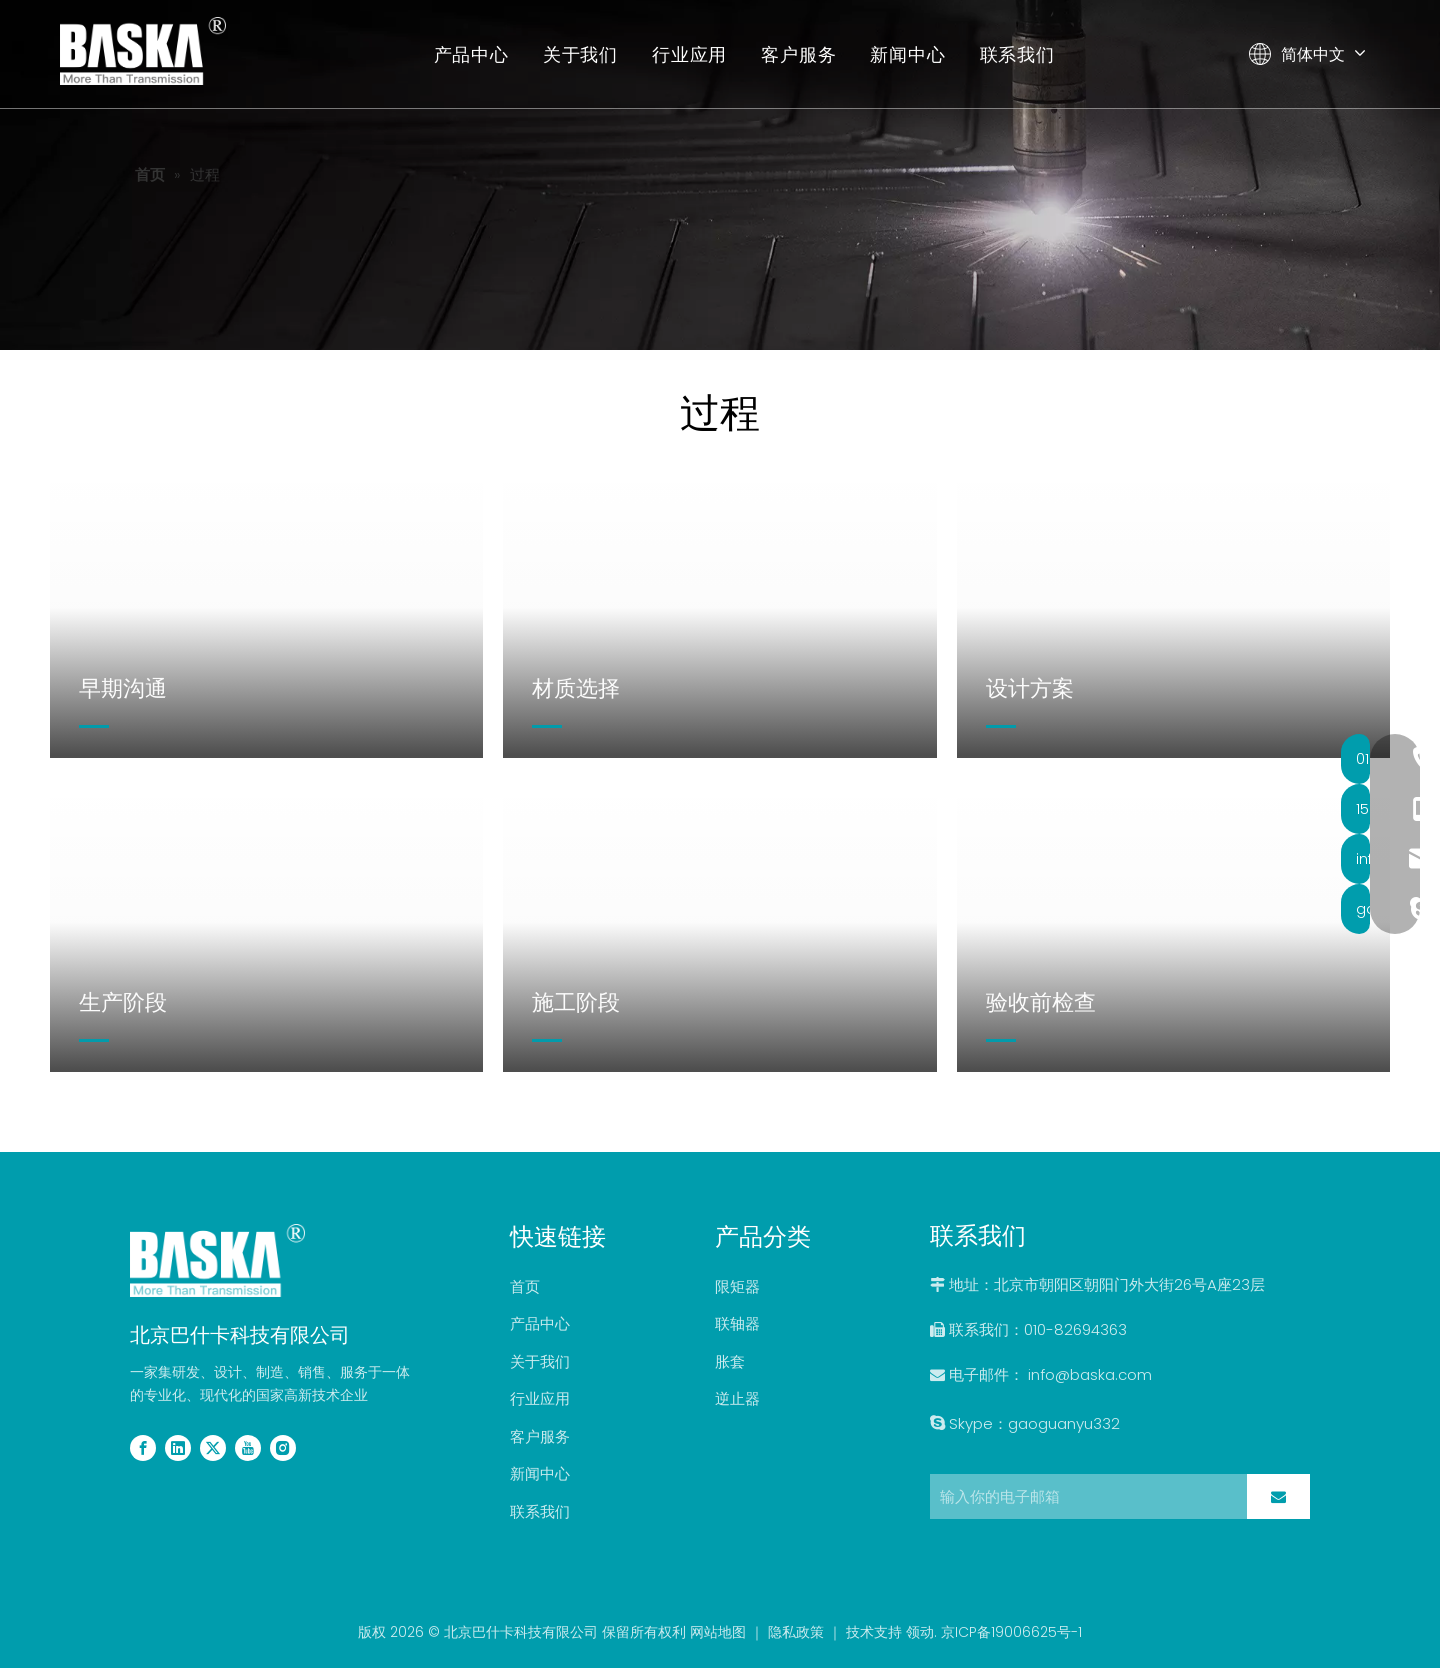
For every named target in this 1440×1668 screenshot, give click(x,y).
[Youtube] (248, 1447)
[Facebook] (143, 1447)
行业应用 (690, 54)
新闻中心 (908, 54)
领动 (920, 1632)
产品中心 (471, 54)
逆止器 (737, 1398)
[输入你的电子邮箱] (1083, 1496)
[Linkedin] (178, 1447)
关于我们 (580, 54)
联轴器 (737, 1323)
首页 (525, 1286)
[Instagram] (283, 1447)
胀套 (730, 1361)
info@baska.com (1090, 1374)
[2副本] (217, 1260)
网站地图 (718, 1632)
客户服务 (799, 54)
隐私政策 (796, 1632)
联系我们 (1017, 54)
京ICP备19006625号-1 (1011, 1632)
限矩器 (737, 1286)
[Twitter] (213, 1447)
